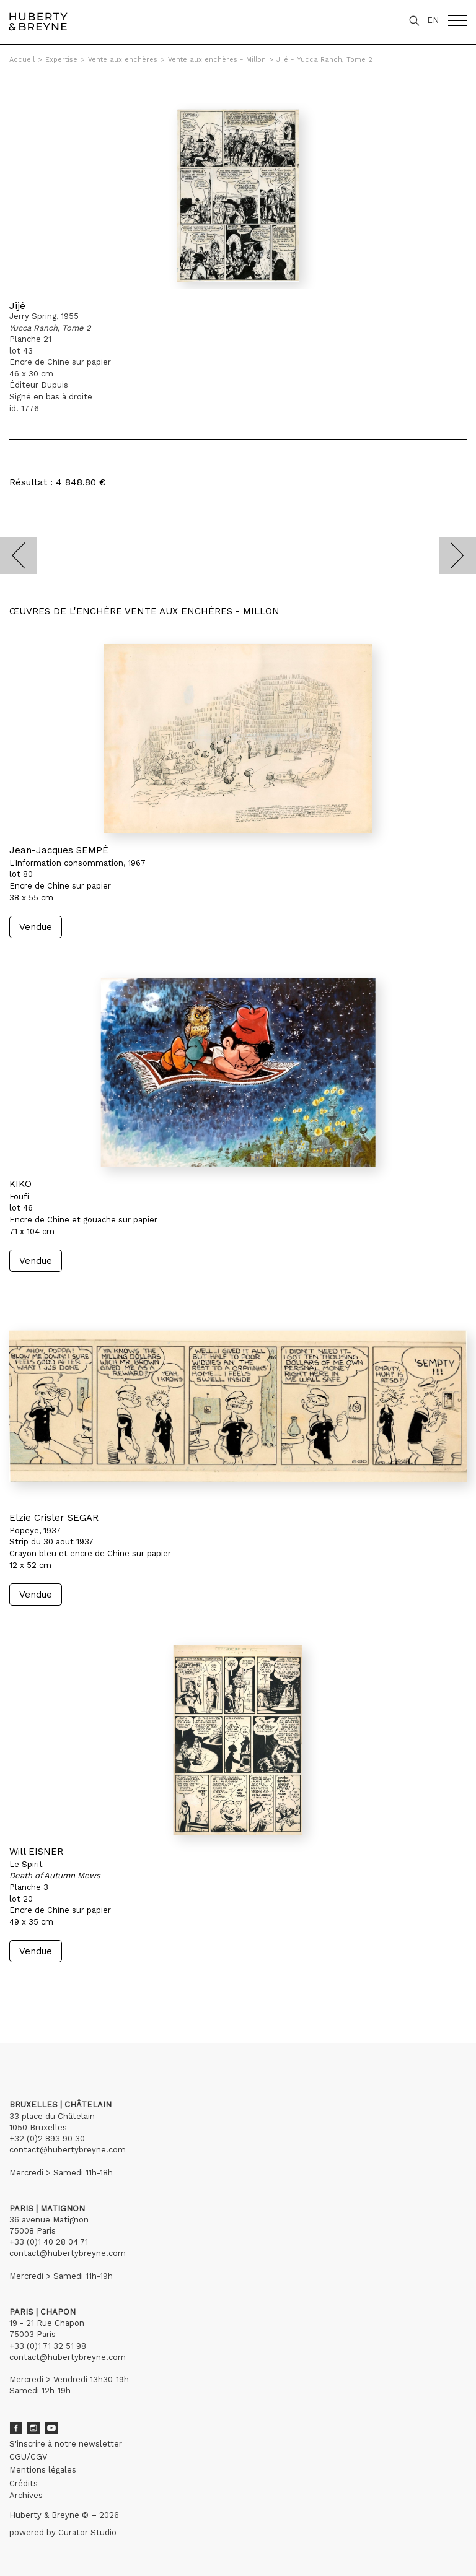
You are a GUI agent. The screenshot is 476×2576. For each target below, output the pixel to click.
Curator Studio (87, 2532)
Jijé (17, 305)
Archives (26, 2495)
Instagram (33, 2428)
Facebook (15, 2428)
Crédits (23, 2483)
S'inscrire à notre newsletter (65, 2443)
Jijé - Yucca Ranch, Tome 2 (324, 60)
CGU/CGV (28, 2456)
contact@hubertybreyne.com (67, 2149)
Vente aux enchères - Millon (217, 60)
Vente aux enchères (122, 60)
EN (433, 20)
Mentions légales (42, 2469)
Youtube (51, 2428)
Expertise (61, 60)
